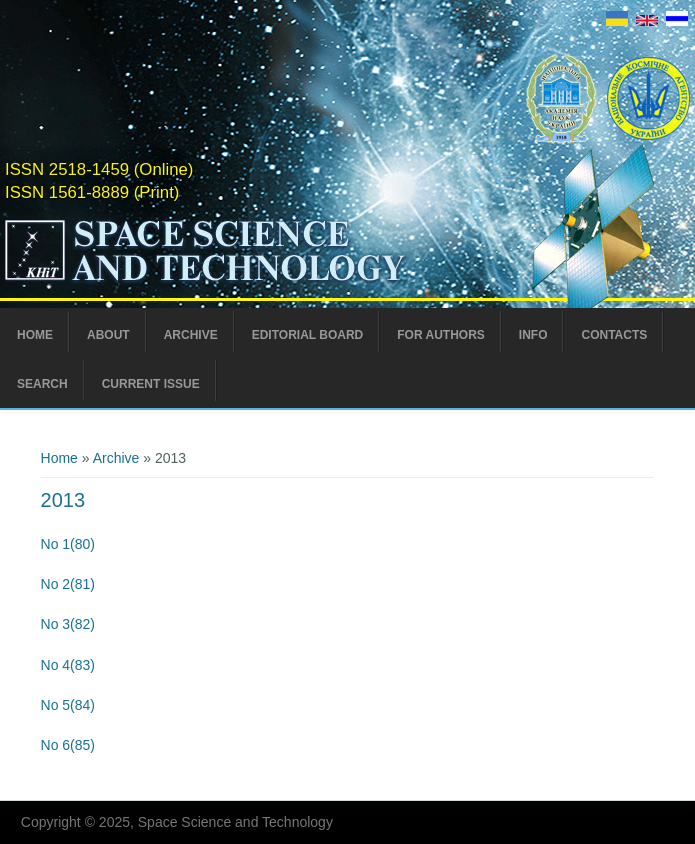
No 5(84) (68, 705)
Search (42, 384)
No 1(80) (68, 544)
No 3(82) (68, 624)
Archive (191, 335)
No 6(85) (68, 745)
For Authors (441, 335)
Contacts (614, 335)
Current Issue (151, 384)
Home (35, 335)
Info (533, 335)
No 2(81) (68, 584)
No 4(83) (68, 665)
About (108, 335)
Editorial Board (308, 335)
